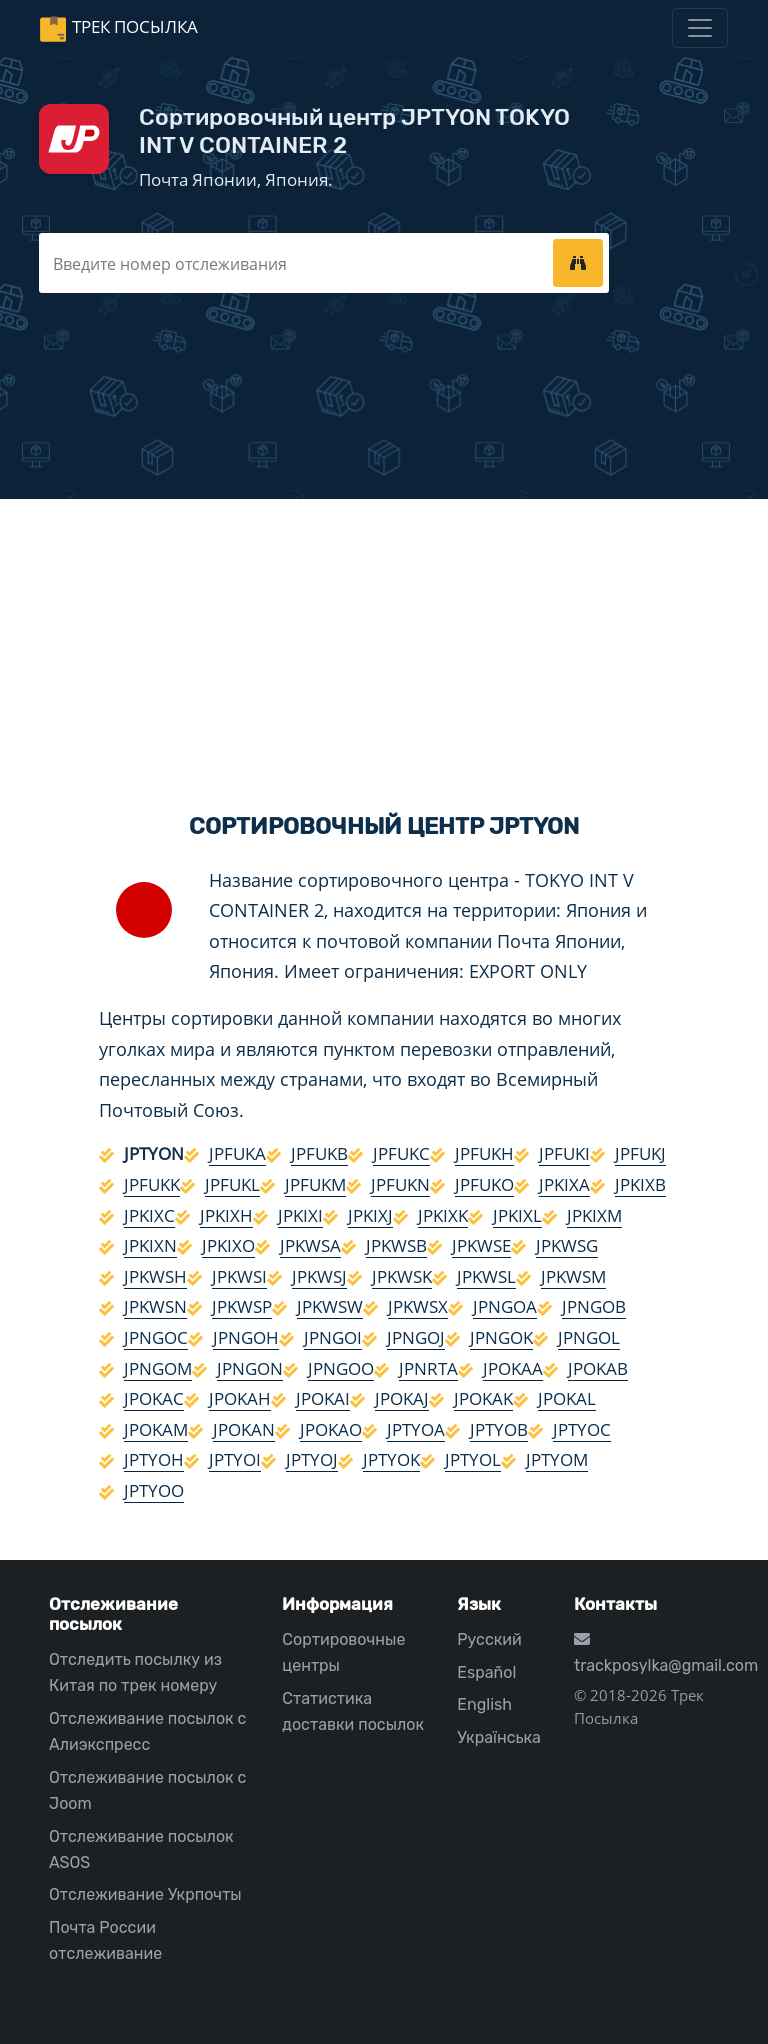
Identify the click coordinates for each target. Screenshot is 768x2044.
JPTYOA (416, 1429)
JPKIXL (517, 1215)
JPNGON (250, 1368)
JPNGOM (158, 1368)
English (484, 1704)
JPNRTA (428, 1368)
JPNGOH (246, 1337)
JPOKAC (154, 1398)
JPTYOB (499, 1429)
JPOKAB (598, 1368)
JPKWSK (402, 1276)
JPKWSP (242, 1306)
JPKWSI (239, 1276)
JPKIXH (226, 1215)
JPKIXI (300, 1215)
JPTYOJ (312, 1459)
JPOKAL (567, 1398)
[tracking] (578, 263)
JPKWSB (396, 1245)
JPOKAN (244, 1429)
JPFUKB (319, 1153)
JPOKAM (156, 1429)
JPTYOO (154, 1490)
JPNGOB (594, 1306)
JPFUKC (401, 1153)
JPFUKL (232, 1184)
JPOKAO (331, 1429)
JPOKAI (323, 1398)
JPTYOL (473, 1459)
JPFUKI (564, 1153)
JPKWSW (330, 1306)
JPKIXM (594, 1215)
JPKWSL (486, 1276)
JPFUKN (400, 1184)
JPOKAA (513, 1368)
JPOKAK (483, 1398)
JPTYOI (235, 1459)
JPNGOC (156, 1337)
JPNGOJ (416, 1337)
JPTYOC (582, 1429)
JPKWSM (573, 1276)
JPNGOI (333, 1337)
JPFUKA (237, 1153)
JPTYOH (154, 1459)
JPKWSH (155, 1276)
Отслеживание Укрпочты (145, 1894)
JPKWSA (310, 1245)
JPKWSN (155, 1306)
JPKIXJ (370, 1215)
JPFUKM (315, 1184)
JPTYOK (391, 1459)
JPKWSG (567, 1245)
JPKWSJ (319, 1276)
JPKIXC (149, 1215)
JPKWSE (481, 1245)
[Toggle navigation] (700, 28)
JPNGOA (505, 1306)
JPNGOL (589, 1337)
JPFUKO (484, 1184)
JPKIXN (150, 1245)
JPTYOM (557, 1459)
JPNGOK (501, 1337)
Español (486, 1672)
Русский (489, 1639)
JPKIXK (443, 1215)
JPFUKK (152, 1184)
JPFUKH (484, 1153)
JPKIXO (228, 1245)
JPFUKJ (640, 1153)
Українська (499, 1737)
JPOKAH (240, 1398)
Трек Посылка (135, 26)
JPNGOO (341, 1368)
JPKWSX (418, 1306)
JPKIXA (564, 1184)
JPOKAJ (402, 1398)
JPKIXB (640, 1184)
